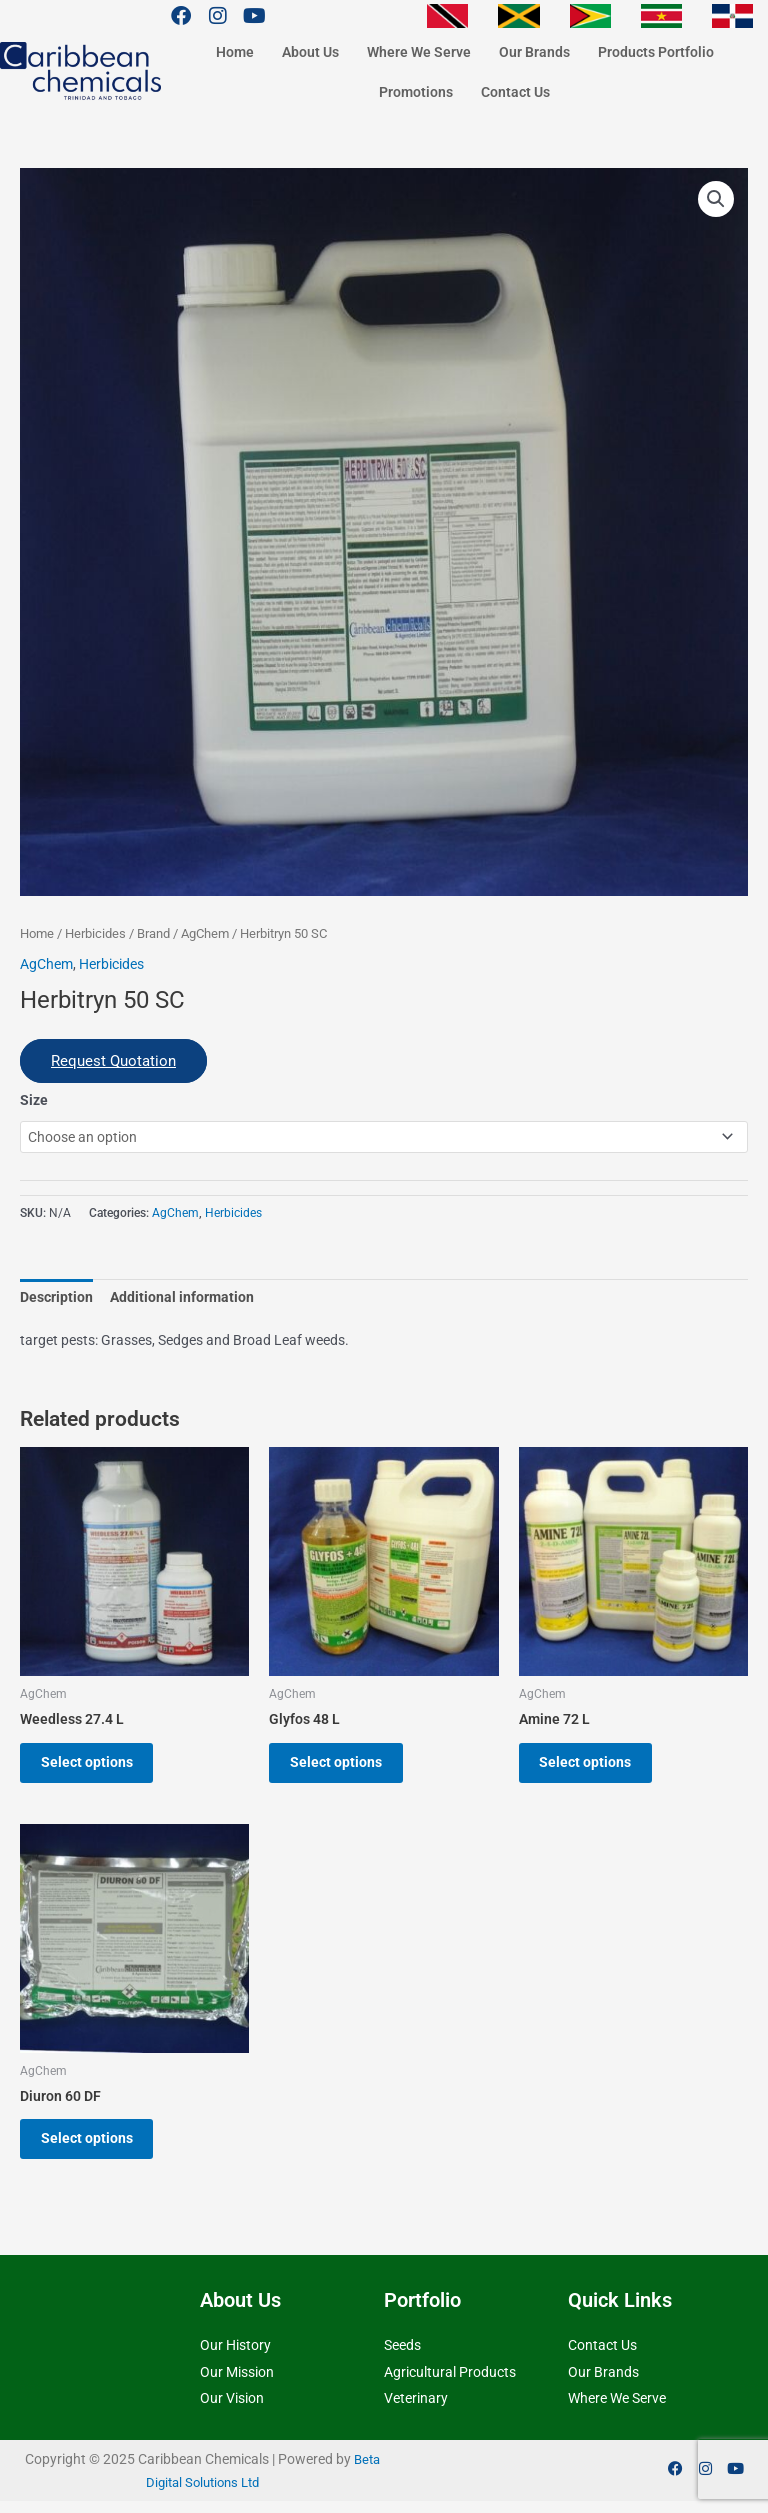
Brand (153, 933)
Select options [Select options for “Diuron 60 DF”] (94, 2147)
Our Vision (232, 2410)
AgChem (205, 933)
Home (235, 52)
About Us (310, 52)
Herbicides (95, 933)
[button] (716, 199)
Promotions (416, 92)
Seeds (402, 2357)
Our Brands (534, 52)
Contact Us (515, 92)
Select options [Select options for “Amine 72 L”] (593, 1765)
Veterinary (416, 2410)
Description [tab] (56, 1297)
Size (34, 1100)
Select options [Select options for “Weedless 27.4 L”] (94, 1765)
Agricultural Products (450, 2383)
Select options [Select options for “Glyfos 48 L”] (343, 1765)
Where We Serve (419, 52)
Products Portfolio (656, 52)
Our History (235, 2357)
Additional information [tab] (182, 1297)
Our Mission (237, 2383)
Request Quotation (113, 1061)
